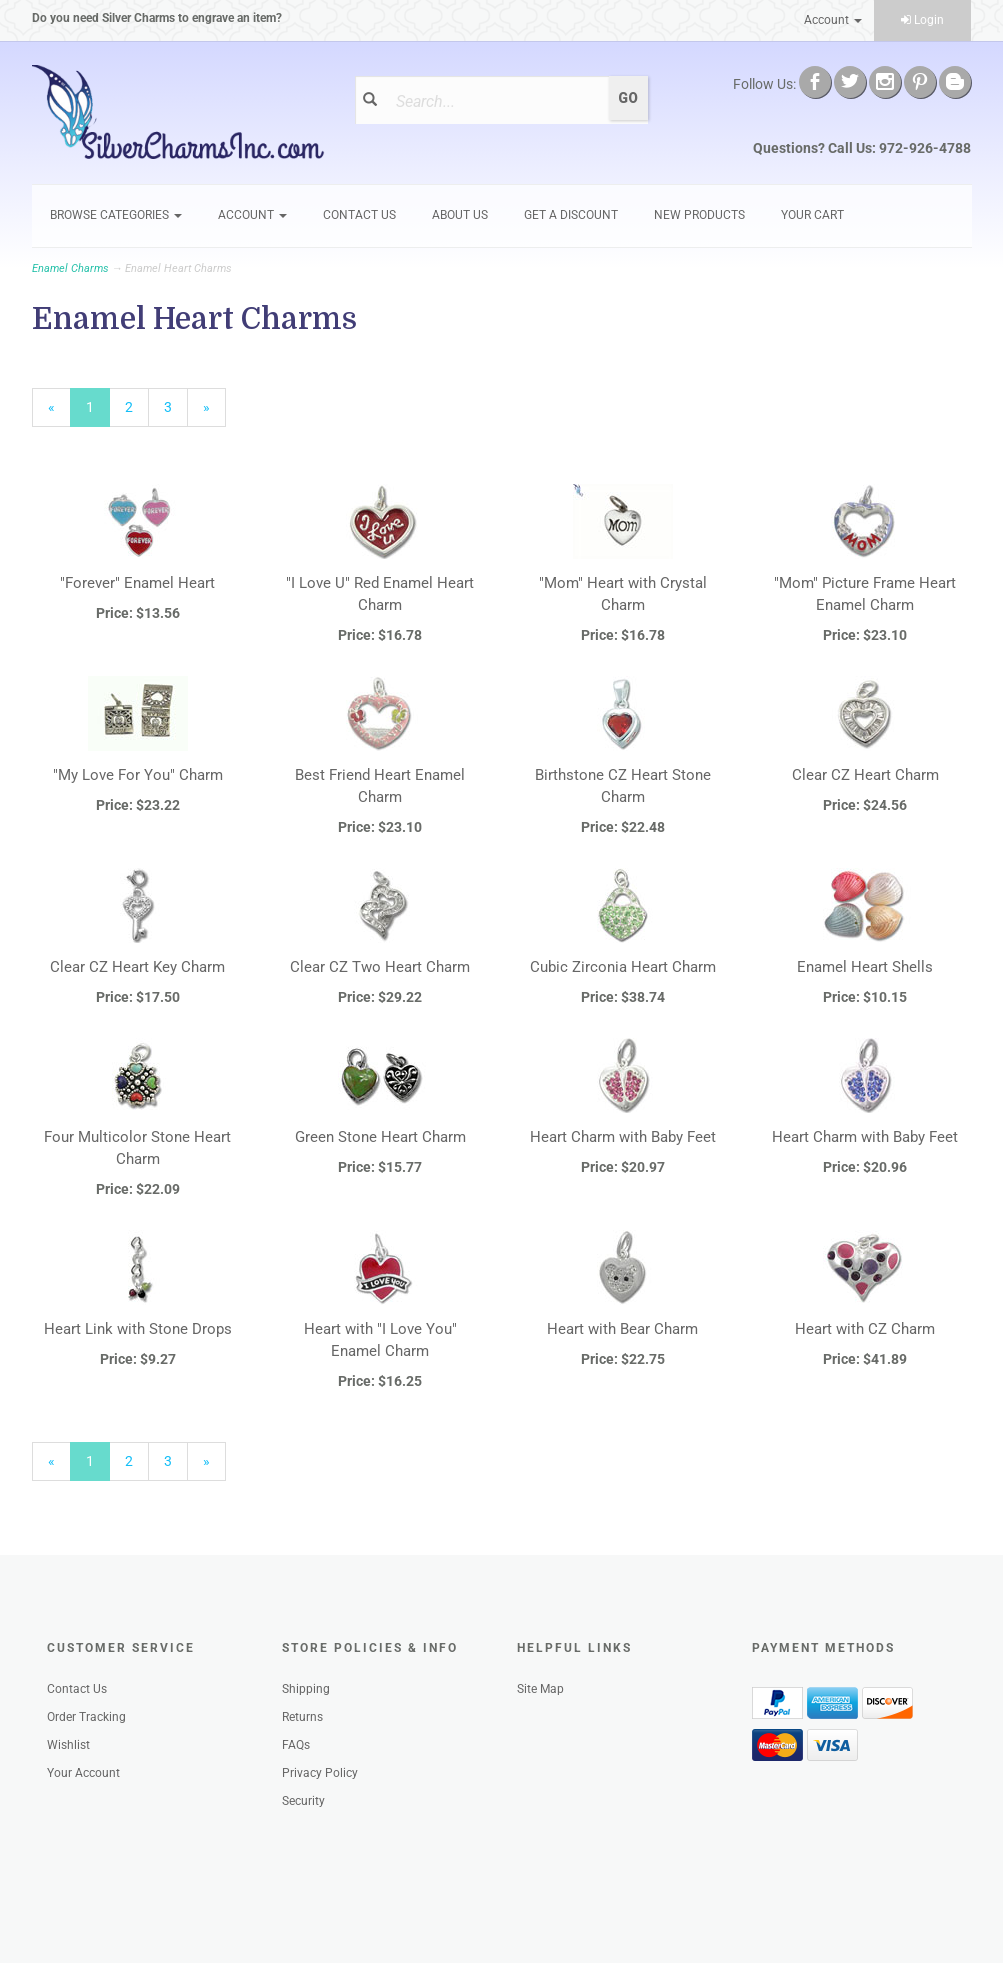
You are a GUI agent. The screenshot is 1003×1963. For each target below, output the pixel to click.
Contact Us (359, 215)
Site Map (540, 1689)
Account (833, 20)
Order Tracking (86, 1717)
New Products (699, 215)
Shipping (306, 1689)
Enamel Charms (70, 268)
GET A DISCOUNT (571, 215)
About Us (460, 215)
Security (303, 1801)
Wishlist (68, 1745)
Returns (302, 1717)
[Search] (496, 101)
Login (922, 20)
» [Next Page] (214, 412)
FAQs (296, 1745)
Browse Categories (116, 215)
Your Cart (812, 215)
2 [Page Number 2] (137, 406)
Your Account (83, 1773)
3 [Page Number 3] (176, 406)
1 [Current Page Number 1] (98, 412)
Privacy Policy (320, 1773)
